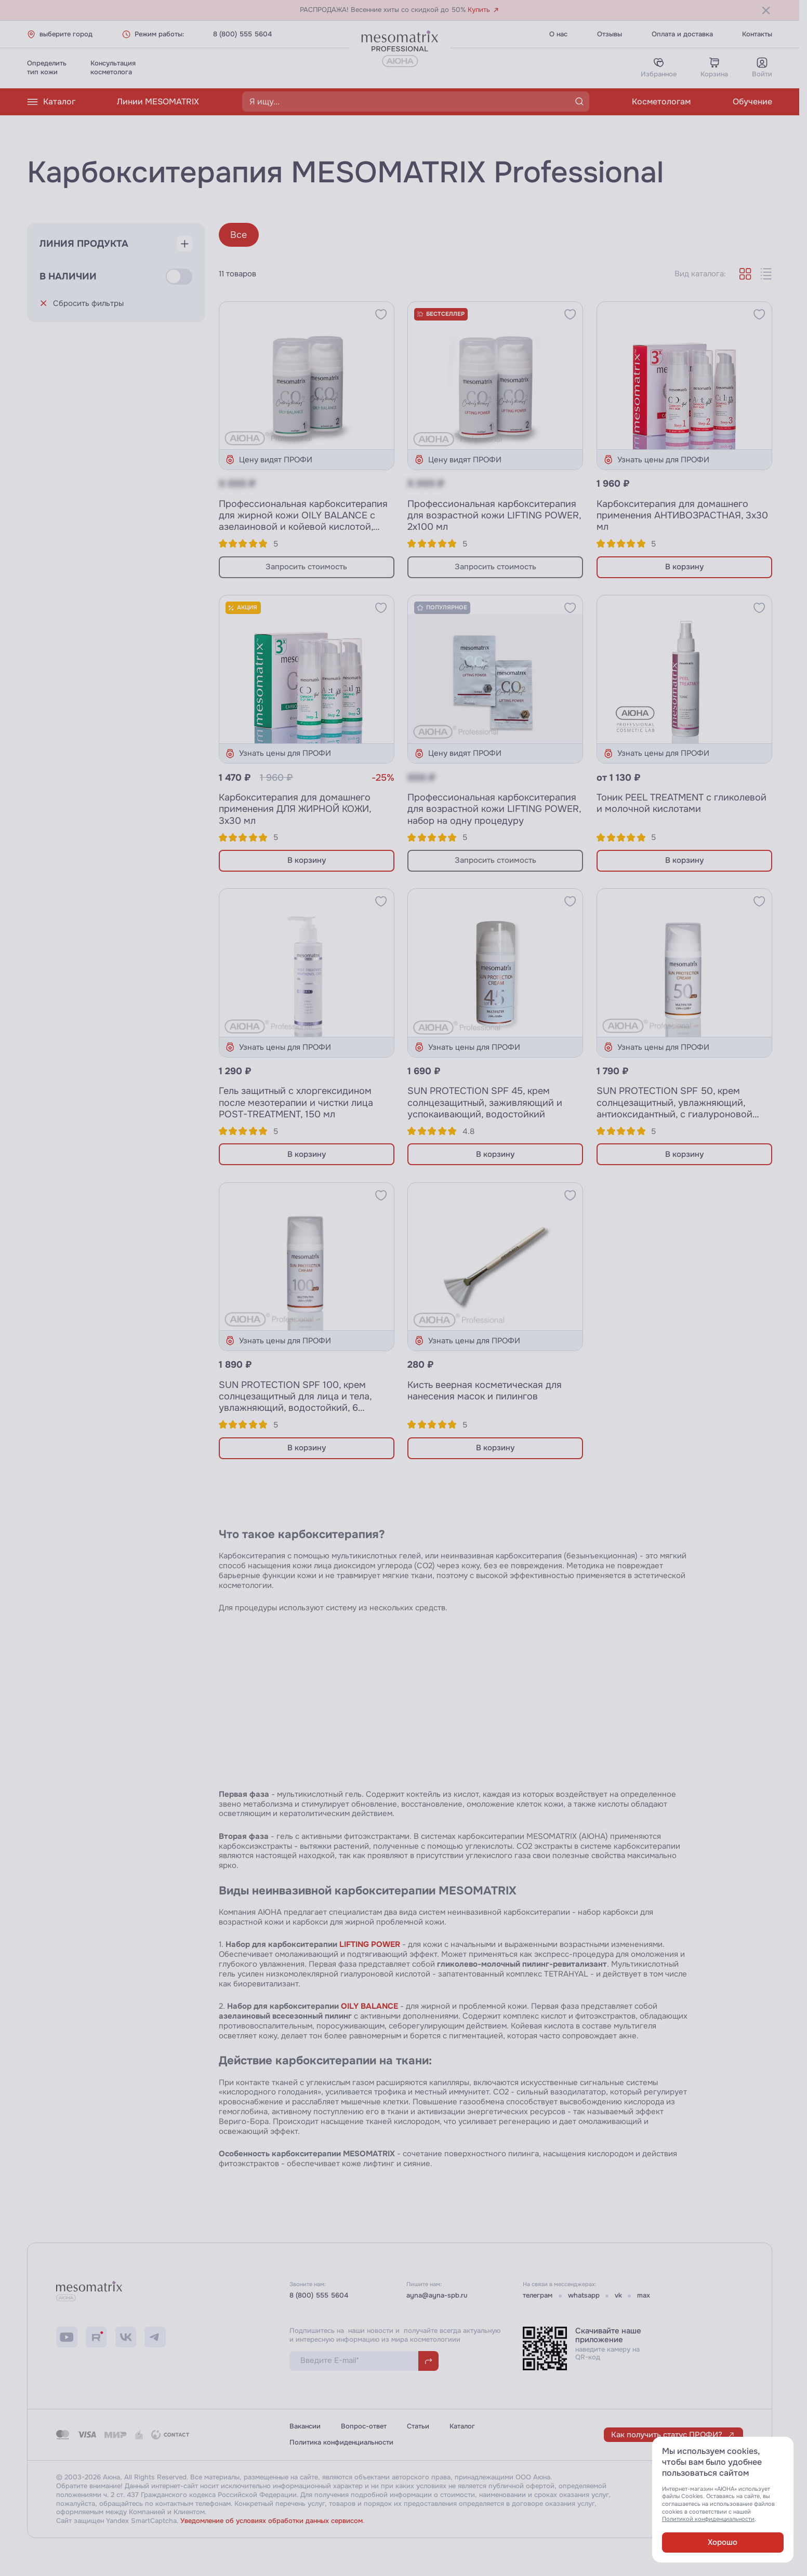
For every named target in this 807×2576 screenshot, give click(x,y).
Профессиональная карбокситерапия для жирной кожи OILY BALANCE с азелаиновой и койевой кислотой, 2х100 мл (303, 521)
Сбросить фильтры (82, 303)
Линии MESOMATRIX (158, 101)
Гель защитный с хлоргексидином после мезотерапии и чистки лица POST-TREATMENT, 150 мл (296, 1102)
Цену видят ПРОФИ (268, 459)
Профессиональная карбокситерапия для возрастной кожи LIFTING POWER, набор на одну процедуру (494, 809)
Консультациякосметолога (113, 67)
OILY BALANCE (369, 2006)
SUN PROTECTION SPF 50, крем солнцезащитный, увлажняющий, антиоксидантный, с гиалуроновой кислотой (674, 1108)
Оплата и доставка (682, 34)
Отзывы (609, 34)
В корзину (684, 566)
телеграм (537, 2295)
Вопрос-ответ (364, 2426)
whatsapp (584, 2295)
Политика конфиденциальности (341, 2442)
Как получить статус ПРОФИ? (673, 2434)
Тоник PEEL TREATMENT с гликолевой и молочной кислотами (681, 803)
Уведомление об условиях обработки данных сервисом (271, 2521)
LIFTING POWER (369, 1944)
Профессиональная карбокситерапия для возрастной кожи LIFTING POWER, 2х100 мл (494, 515)
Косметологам (661, 101)
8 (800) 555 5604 (242, 34)
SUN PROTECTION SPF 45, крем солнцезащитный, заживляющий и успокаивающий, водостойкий (484, 1102)
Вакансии (305, 2426)
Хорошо (722, 2542)
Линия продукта (83, 243)
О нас (558, 34)
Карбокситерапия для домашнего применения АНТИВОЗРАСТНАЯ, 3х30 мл (682, 515)
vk (618, 2295)
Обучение (752, 101)
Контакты (757, 34)
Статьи (418, 2426)
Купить (483, 10)
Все (238, 235)
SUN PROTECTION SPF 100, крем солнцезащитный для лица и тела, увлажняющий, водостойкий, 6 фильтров (295, 1402)
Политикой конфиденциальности (708, 2518)
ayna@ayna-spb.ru (437, 2295)
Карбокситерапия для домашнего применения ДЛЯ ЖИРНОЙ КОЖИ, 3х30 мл (295, 809)
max (643, 2295)
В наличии (68, 276)
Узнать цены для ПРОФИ (656, 459)
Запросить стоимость (306, 566)
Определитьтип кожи (47, 67)
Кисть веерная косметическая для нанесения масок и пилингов (484, 1390)
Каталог (51, 102)
